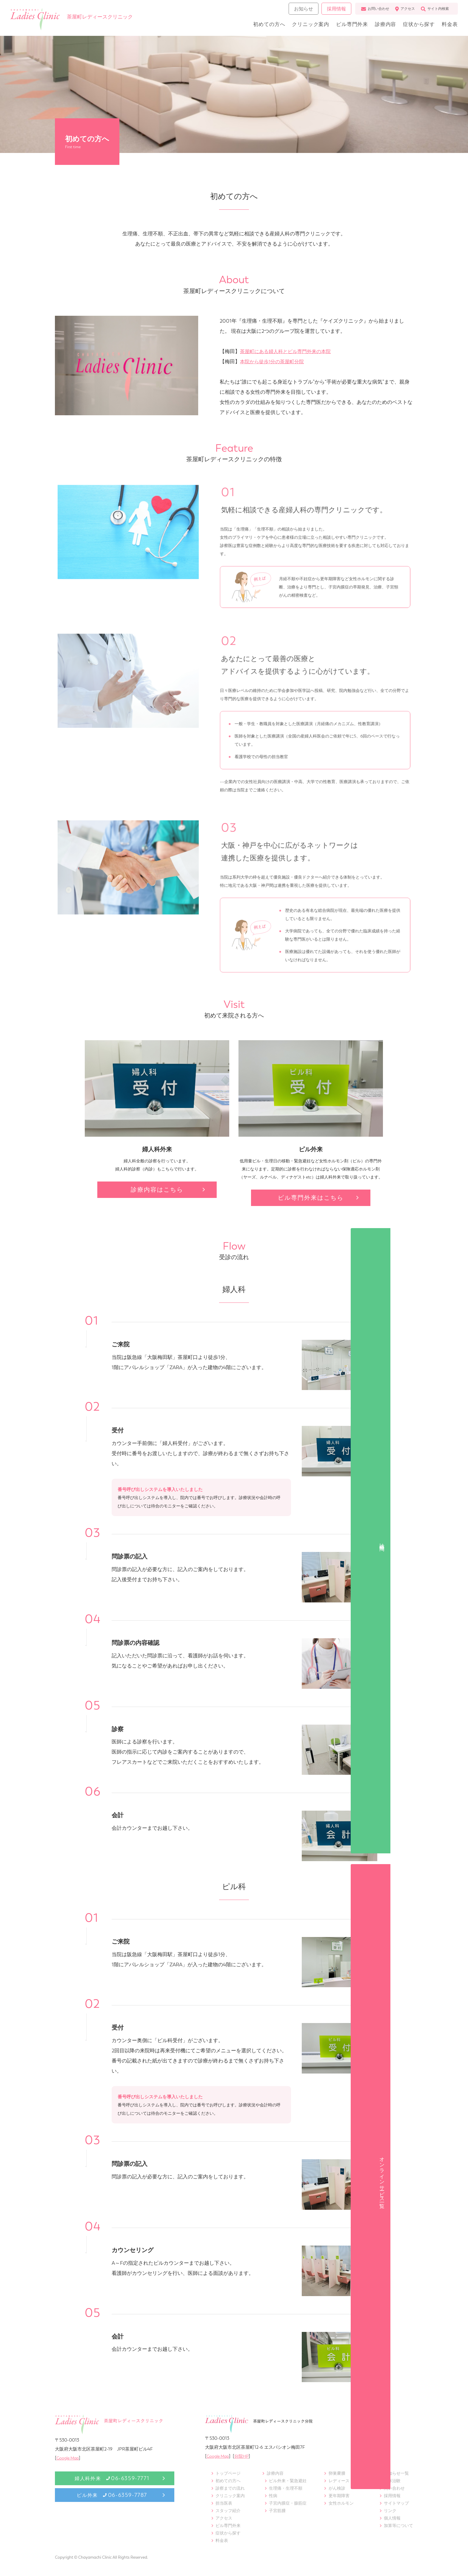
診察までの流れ (230, 2488)
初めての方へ (257, 26)
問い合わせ (394, 2488)
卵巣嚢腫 (337, 2473)
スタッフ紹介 (228, 2510)
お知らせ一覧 (396, 2473)
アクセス (403, 10)
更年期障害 (339, 2495)
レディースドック (345, 2480)
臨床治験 (392, 2480)
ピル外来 (112, 2494)
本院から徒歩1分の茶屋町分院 (274, 361)
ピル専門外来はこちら (311, 1198)
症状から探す (415, 26)
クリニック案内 (301, 26)
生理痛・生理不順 (285, 2488)
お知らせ (301, 11)
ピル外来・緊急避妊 (288, 2480)
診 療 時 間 (459, 1249)
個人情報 (392, 2518)
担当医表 (223, 2503)
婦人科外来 (112, 2478)
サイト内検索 (433, 10)
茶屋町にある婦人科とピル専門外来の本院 (288, 351)
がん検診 (337, 2488)
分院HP (245, 2456)
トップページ (228, 2473)
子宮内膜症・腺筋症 (288, 2503)
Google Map (68, 2458)
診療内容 (379, 26)
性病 (273, 2495)
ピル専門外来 (344, 26)
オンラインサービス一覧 (459, 1332)
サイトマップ (396, 2503)
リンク (390, 2510)
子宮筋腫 (277, 2510)
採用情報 (334, 11)
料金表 (448, 26)
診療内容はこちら (157, 1189)
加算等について (398, 2525)
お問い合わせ (373, 10)
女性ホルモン (341, 2503)
